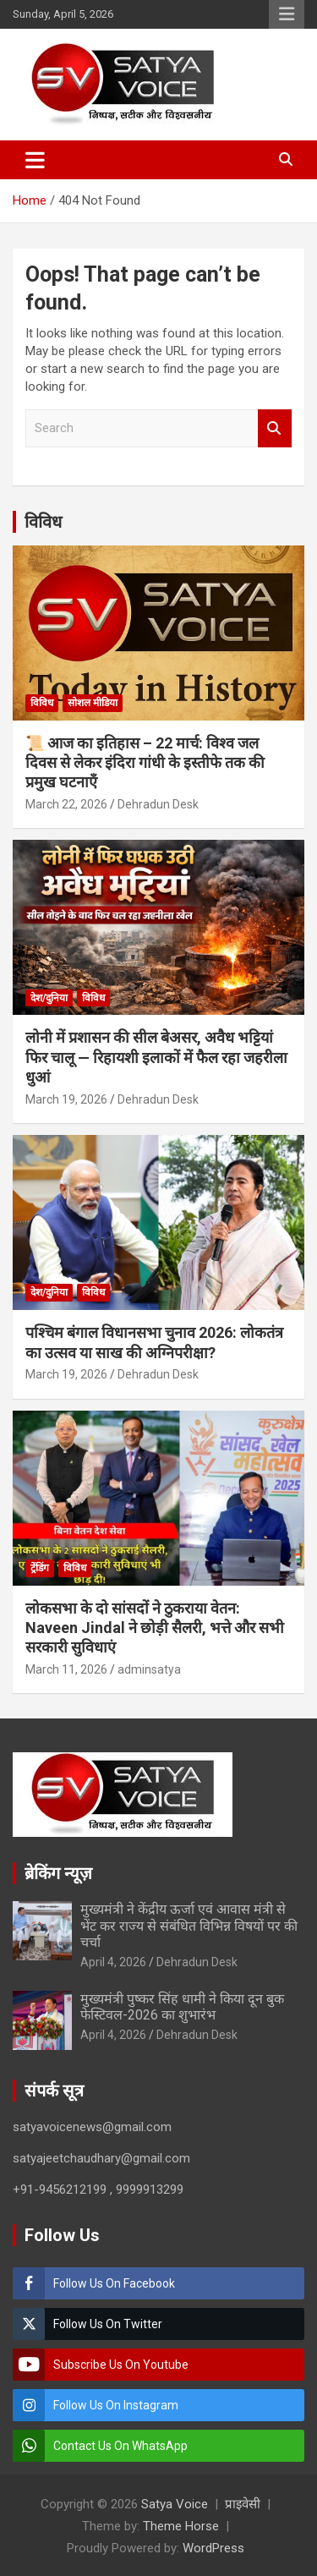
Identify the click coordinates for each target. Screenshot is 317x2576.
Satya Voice (174, 2504)
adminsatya (149, 1669)
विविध (43, 522)
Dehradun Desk (158, 804)
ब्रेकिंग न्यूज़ (58, 1873)
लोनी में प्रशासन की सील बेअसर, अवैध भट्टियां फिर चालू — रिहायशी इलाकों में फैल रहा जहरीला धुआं (156, 1057)
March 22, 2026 (66, 804)
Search (275, 428)
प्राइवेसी (242, 2504)
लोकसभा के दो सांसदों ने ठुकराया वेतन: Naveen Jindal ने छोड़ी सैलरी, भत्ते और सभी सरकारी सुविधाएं (154, 1628)
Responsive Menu (286, 14)
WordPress (213, 2548)
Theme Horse (181, 2526)
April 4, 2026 (113, 1962)
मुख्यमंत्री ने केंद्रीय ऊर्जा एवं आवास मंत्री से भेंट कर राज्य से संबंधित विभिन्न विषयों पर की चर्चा (189, 1925)
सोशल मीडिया (93, 703)
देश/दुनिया (49, 998)
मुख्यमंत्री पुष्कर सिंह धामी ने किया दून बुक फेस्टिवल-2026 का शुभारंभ (182, 2007)
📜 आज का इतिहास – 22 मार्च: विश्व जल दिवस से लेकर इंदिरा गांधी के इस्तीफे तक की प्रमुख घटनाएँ (145, 763)
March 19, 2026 (66, 1099)
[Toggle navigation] (35, 159)
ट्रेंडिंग (39, 1568)
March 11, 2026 (66, 1669)
